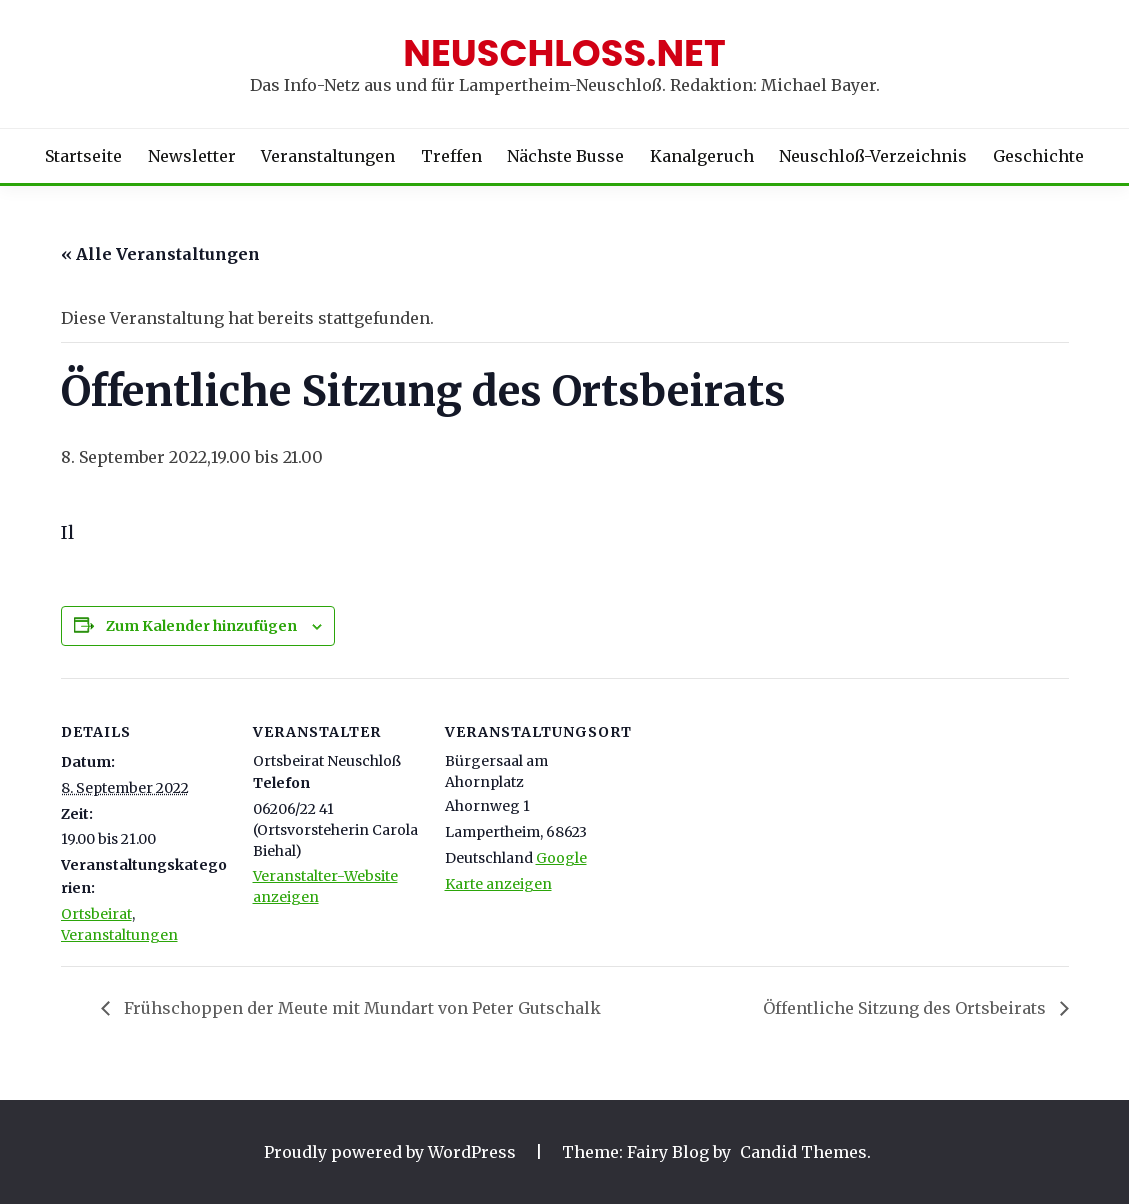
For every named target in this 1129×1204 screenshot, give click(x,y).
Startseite (83, 156)
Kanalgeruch (702, 156)
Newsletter (192, 156)
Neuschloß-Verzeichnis (873, 156)
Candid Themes (803, 1152)
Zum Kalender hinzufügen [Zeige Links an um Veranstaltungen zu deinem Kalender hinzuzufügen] (201, 626)
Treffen (451, 156)
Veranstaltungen (328, 156)
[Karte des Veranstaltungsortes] (742, 815)
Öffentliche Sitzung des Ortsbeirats (906, 1008)
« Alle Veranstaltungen (160, 254)
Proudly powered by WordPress (392, 1152)
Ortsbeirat (96, 914)
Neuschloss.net (564, 53)
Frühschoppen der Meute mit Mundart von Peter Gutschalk (360, 1008)
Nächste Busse (565, 156)
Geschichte (1038, 156)
